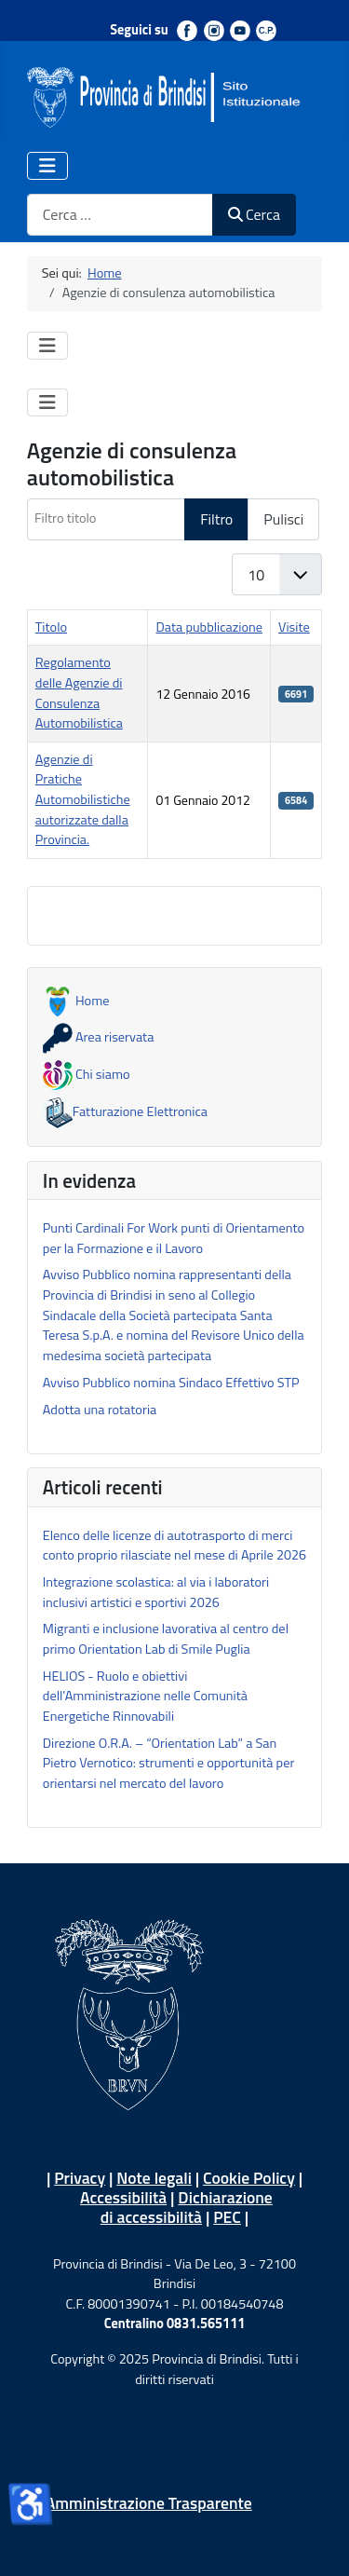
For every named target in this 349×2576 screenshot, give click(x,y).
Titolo (51, 627)
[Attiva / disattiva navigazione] (47, 166)
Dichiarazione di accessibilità (187, 2207)
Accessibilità (123, 2197)
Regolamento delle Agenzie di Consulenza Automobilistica (79, 692)
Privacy (79, 2177)
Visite (294, 627)
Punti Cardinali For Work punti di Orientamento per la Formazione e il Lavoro (173, 1238)
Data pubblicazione (208, 627)
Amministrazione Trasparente (149, 2502)
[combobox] (120, 215)
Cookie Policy (249, 2177)
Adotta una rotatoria (100, 1409)
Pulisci (283, 519)
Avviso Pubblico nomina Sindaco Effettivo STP (171, 1382)
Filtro (216, 519)
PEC (227, 2216)
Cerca (254, 214)
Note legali (154, 2177)
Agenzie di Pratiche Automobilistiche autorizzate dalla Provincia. (82, 799)
